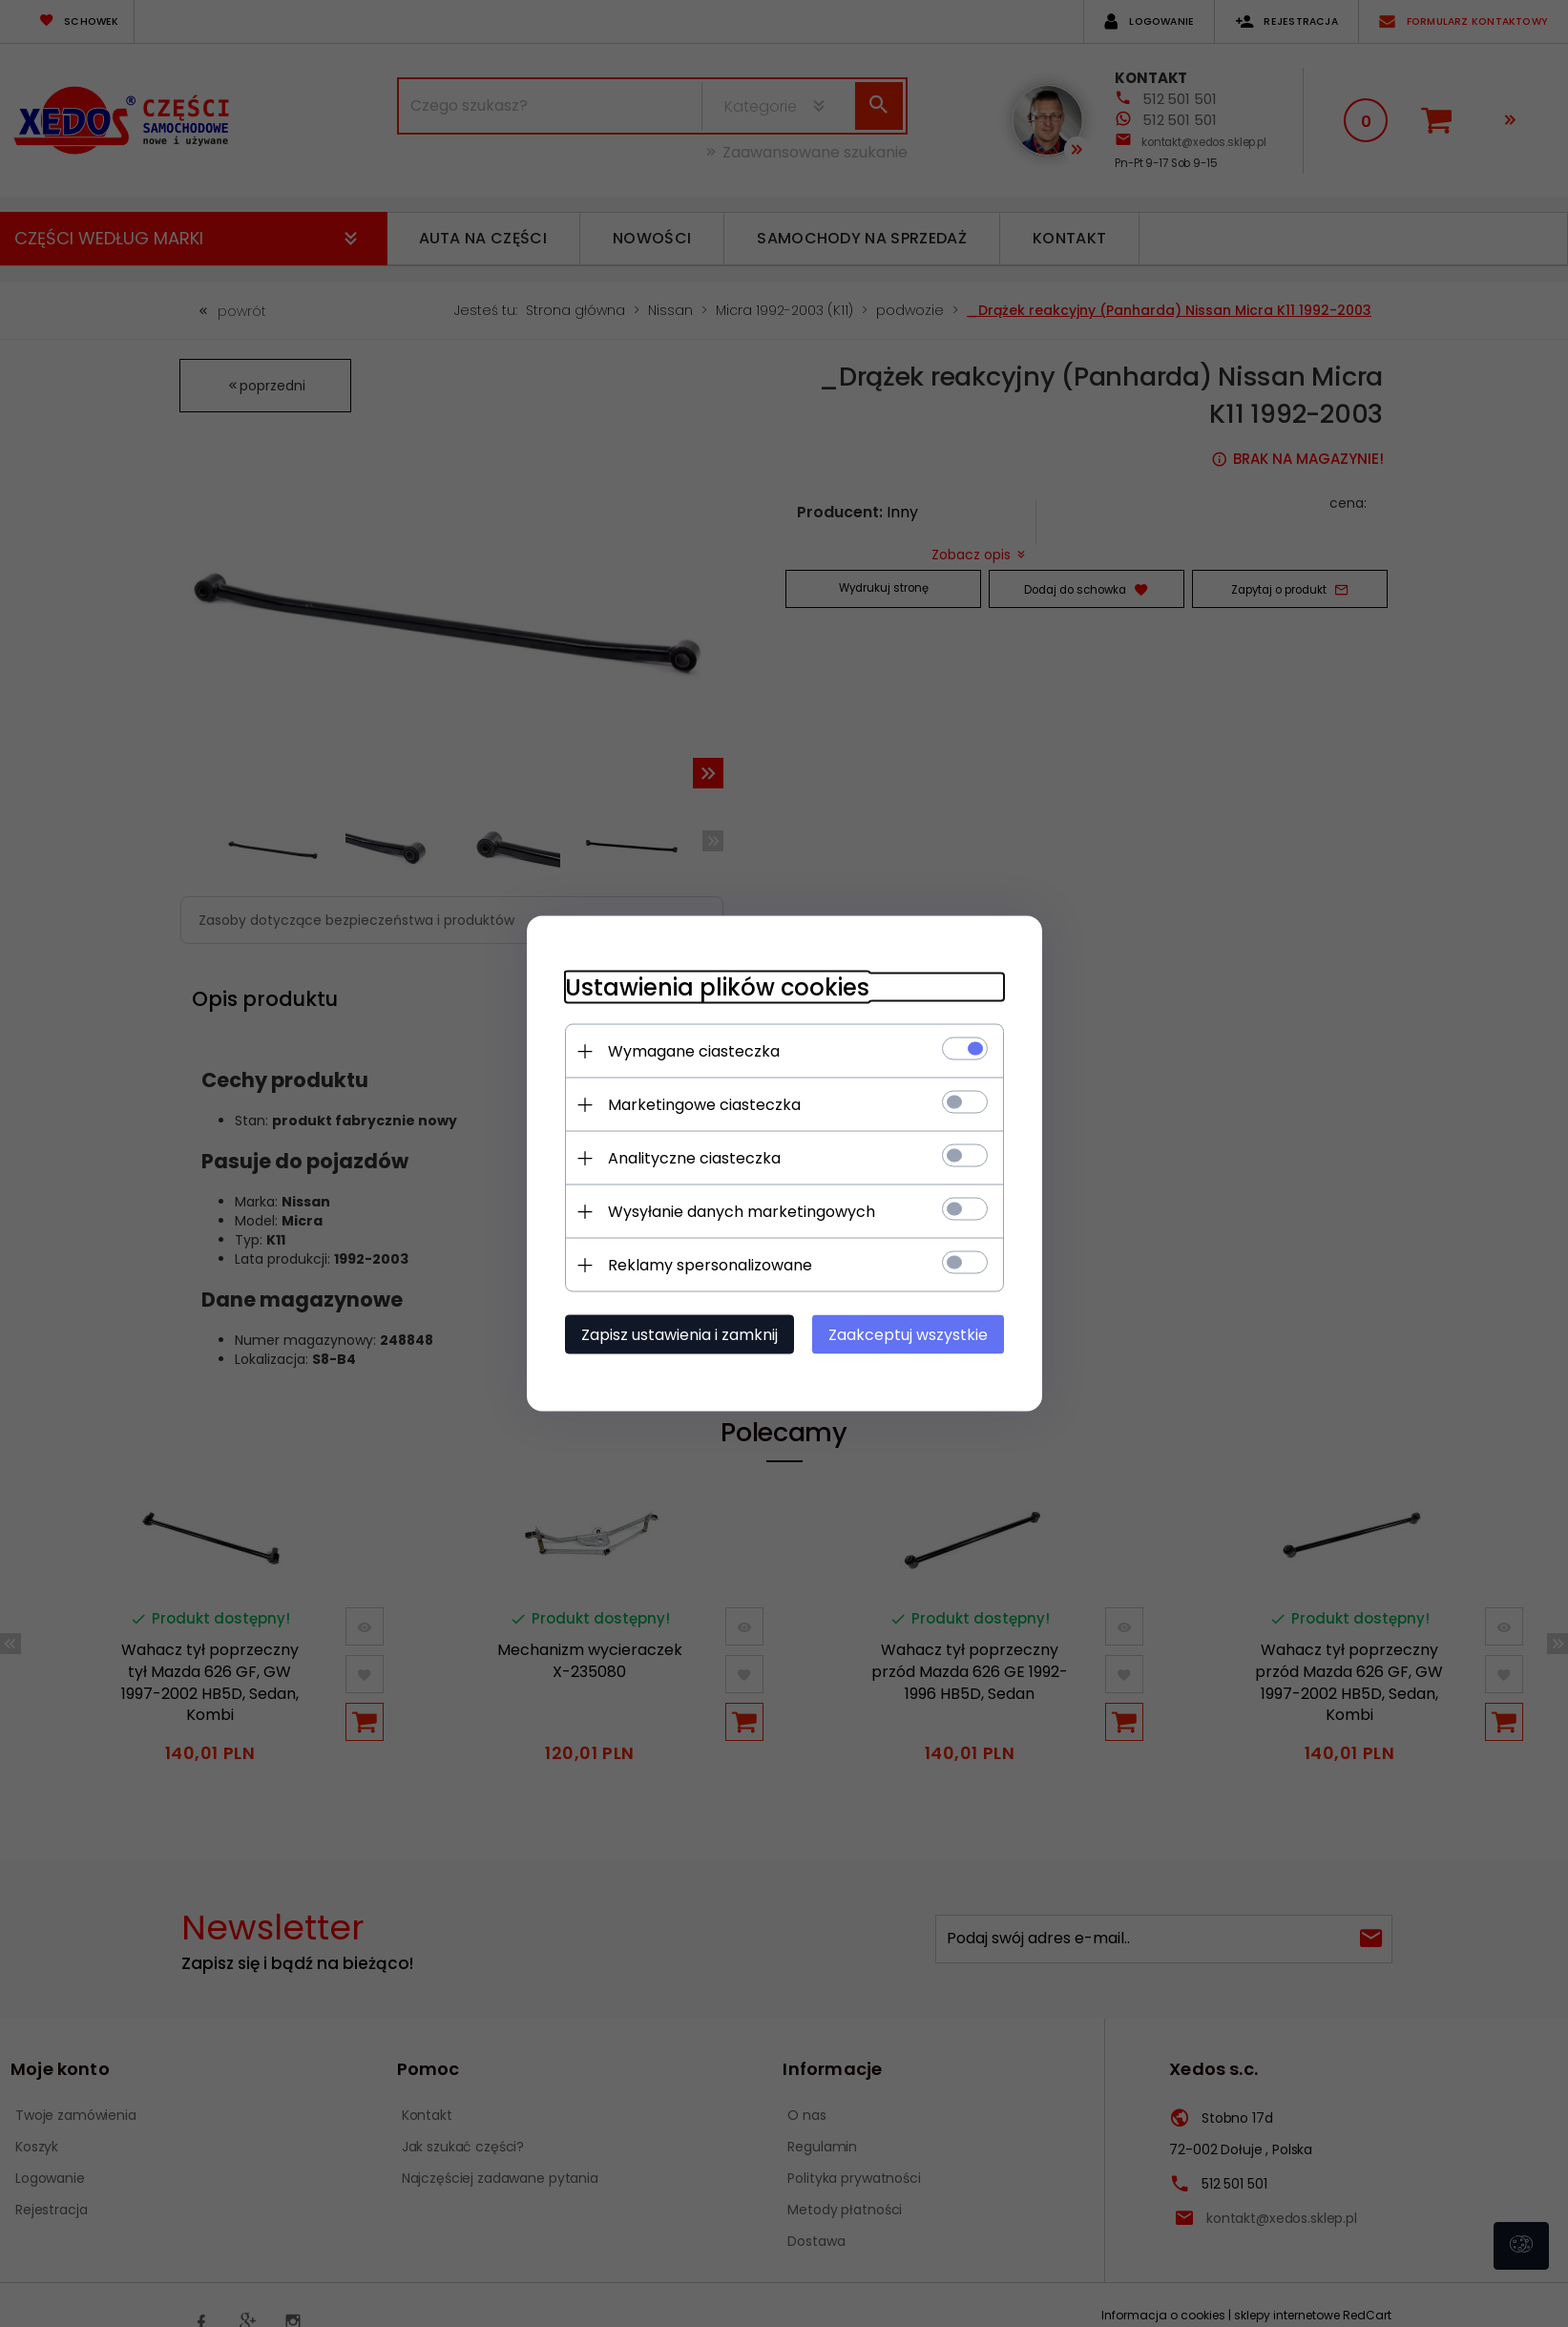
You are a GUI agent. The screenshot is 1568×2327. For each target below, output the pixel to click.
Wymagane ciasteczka (694, 1051)
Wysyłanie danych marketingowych (741, 1212)
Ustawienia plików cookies (717, 987)
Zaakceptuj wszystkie (908, 1335)
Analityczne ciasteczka (694, 1158)
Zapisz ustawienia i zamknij (679, 1335)
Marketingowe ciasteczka (704, 1105)
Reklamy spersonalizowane (710, 1265)
